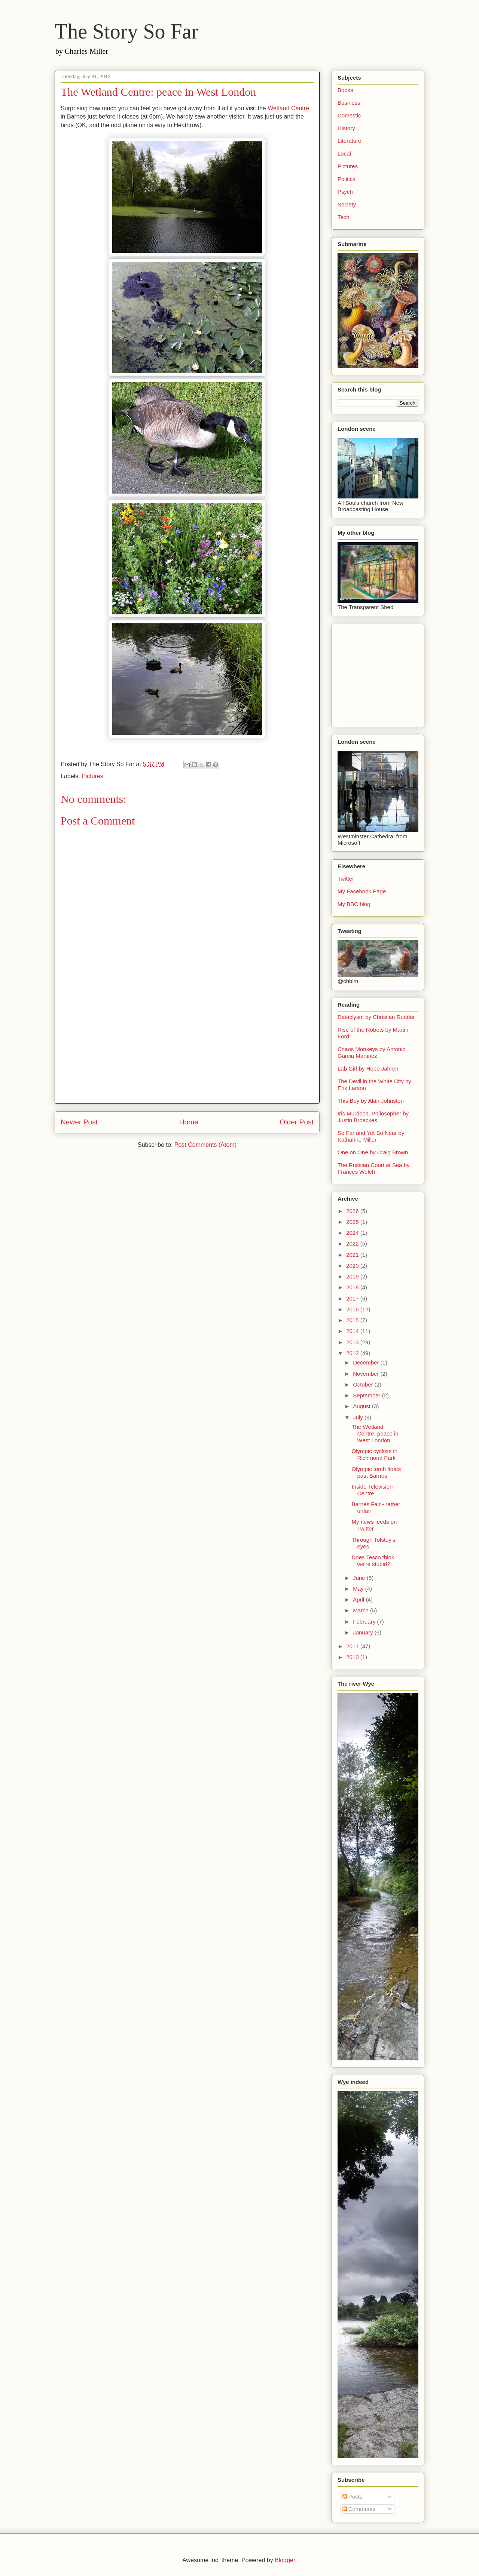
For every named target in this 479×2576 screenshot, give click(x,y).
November (366, 1373)
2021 (353, 1255)
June (360, 1578)
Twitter (346, 878)
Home (188, 1122)
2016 (353, 1309)
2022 (353, 1243)
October (364, 1384)
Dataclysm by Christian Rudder (376, 1017)
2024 (353, 1232)
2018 (353, 1287)
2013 (353, 1342)
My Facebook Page (362, 891)
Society (347, 204)
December (366, 1362)
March (361, 1610)
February (365, 1621)
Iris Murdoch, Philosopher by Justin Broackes (373, 1116)
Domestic (349, 115)
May (359, 1588)
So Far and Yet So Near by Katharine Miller (371, 1136)
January (364, 1632)
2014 (353, 1331)
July (358, 1417)
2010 (353, 1657)
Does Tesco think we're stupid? (373, 1560)
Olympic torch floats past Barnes (376, 1472)
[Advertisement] (187, 1051)
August (362, 1406)
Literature (349, 141)
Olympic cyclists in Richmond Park (375, 1454)
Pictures (92, 776)
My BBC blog (354, 904)
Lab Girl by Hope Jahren (368, 1068)
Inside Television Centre (372, 1489)
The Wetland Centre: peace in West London (375, 1433)
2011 (353, 1646)
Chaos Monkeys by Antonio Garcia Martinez (372, 1052)
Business (349, 102)
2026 (353, 1211)
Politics (347, 179)
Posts (352, 2496)
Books (345, 90)
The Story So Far (126, 31)
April (359, 1599)
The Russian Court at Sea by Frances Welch (374, 1168)
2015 (353, 1320)
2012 (353, 1353)
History (346, 128)
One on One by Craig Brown (373, 1152)
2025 (353, 1222)
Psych (345, 191)
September (367, 1395)
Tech (344, 217)
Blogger (285, 2560)
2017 (353, 1298)
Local (344, 153)
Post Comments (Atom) (205, 1145)
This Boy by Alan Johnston (371, 1100)
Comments (359, 2509)
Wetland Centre (288, 108)
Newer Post (79, 1122)
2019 (353, 1276)
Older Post (297, 1122)
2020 (353, 1265)
